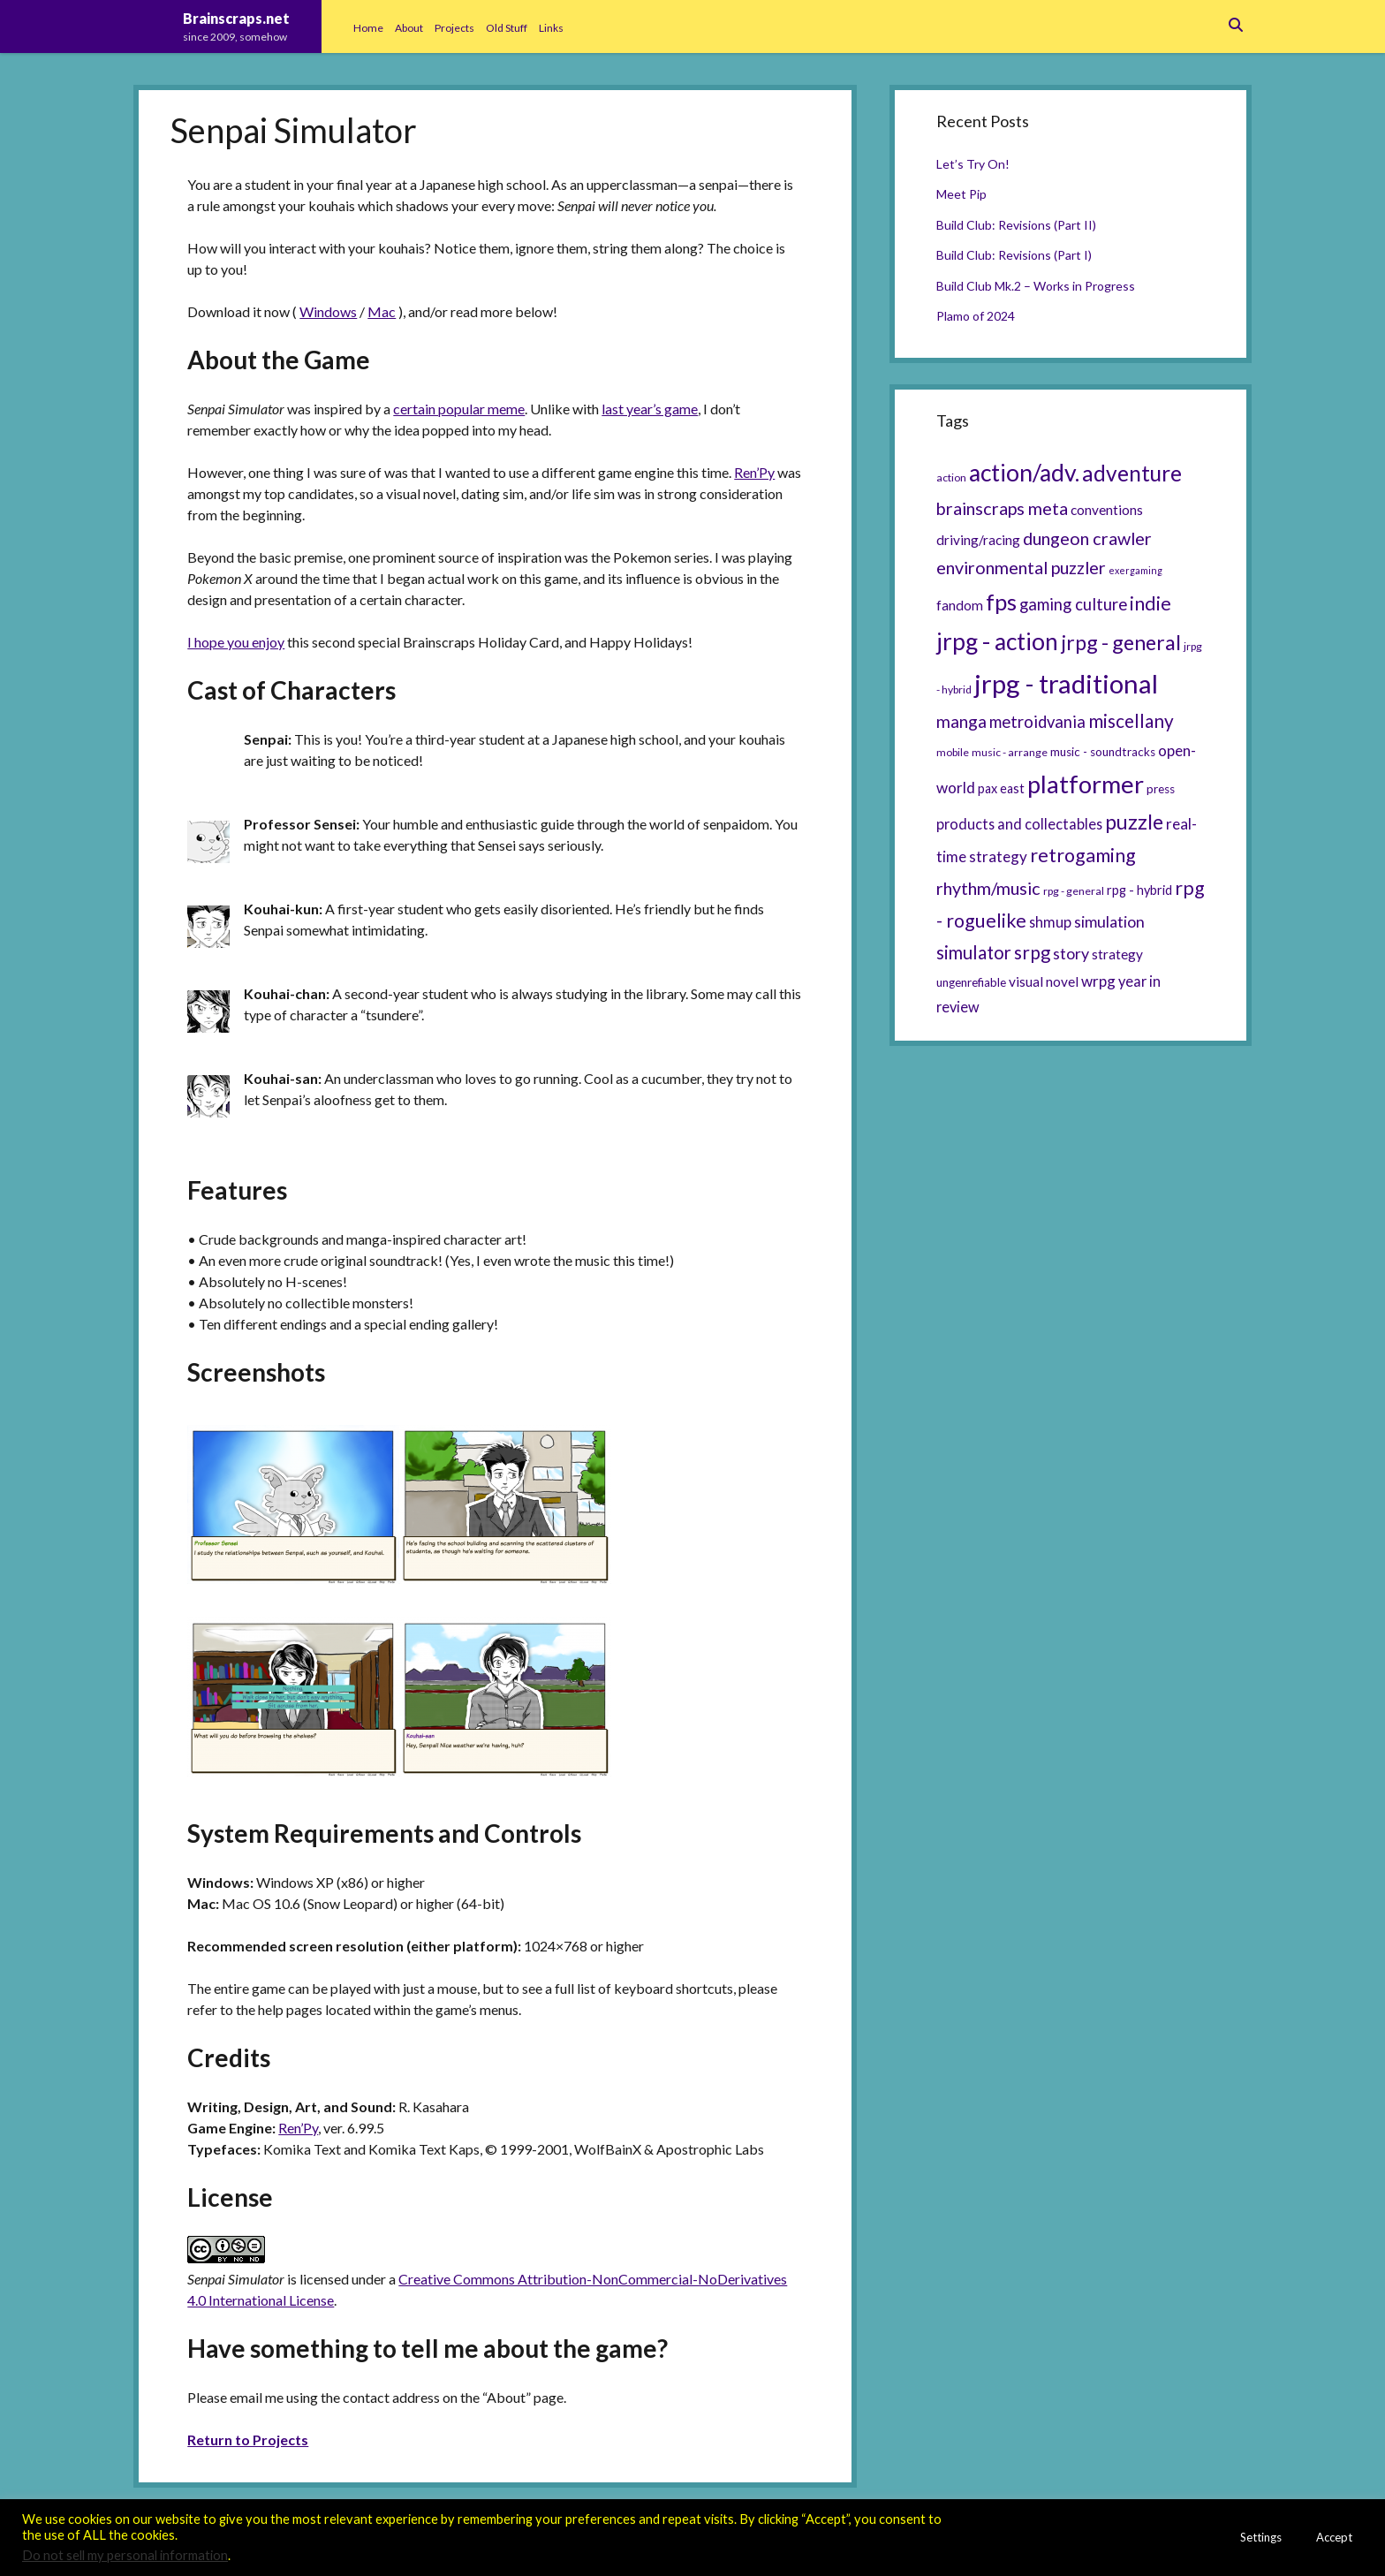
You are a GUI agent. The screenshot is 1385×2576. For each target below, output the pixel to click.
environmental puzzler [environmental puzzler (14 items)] (1021, 567)
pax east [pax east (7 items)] (1001, 788)
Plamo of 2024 (975, 315)
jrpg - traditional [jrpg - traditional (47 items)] (1066, 683)
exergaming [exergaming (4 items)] (1135, 570)
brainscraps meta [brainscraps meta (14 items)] (1002, 508)
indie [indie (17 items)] (1150, 603)
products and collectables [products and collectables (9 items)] (1019, 823)
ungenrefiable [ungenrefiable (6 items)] (971, 982)
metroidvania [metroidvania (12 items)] (1037, 721)
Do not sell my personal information (125, 2555)
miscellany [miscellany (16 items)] (1131, 720)
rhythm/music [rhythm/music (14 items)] (988, 887)
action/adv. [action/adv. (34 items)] (1024, 472)
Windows (328, 311)
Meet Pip (961, 193)
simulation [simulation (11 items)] (1109, 921)
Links (551, 27)
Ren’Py (754, 472)
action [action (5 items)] (951, 477)
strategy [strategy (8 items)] (1117, 954)
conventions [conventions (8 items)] (1107, 510)
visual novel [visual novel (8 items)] (1043, 981)
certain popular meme (459, 408)
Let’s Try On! (973, 163)
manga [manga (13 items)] (961, 721)
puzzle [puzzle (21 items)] (1134, 821)
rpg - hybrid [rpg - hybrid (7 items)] (1139, 890)
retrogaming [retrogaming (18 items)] (1083, 855)
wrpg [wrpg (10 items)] (1098, 981)
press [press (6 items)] (1161, 789)
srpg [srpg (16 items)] (1032, 952)
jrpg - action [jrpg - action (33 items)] (997, 641)
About (409, 27)
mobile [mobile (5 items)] (952, 752)
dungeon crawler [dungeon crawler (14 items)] (1087, 538)
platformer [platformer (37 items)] (1085, 784)
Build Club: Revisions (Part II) (1016, 224)
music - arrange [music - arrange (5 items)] (1010, 752)
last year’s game (650, 408)
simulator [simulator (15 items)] (973, 952)
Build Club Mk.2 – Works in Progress (1035, 285)
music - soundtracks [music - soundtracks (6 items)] (1102, 752)
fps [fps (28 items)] (1001, 601)
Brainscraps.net (236, 18)
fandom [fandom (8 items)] (959, 605)
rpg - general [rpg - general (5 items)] (1073, 891)
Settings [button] (1261, 2537)
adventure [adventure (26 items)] (1132, 473)
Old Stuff (506, 27)
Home (368, 27)
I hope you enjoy (235, 641)
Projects (454, 27)
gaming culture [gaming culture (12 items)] (1073, 604)
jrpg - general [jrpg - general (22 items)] (1121, 642)
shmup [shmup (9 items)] (1050, 921)
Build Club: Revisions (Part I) (1014, 254)
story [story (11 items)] (1071, 953)
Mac (381, 311)
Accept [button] (1334, 2537)
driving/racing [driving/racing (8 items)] (978, 540)
